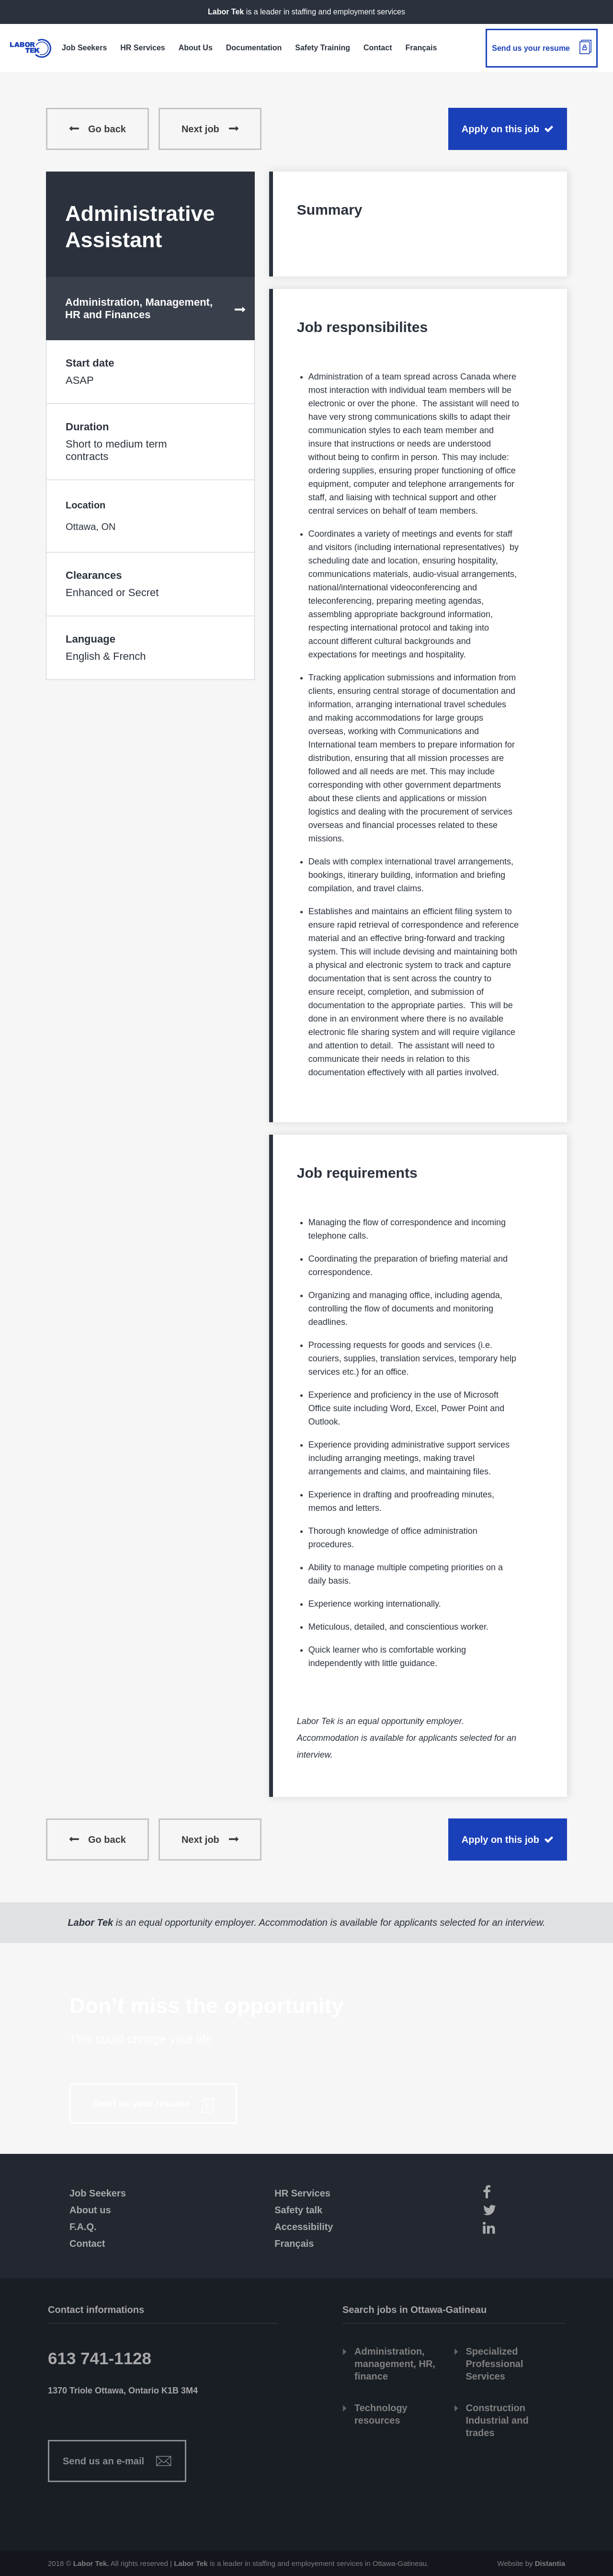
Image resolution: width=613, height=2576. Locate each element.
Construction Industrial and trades (497, 2420)
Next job (200, 129)
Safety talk (298, 2210)
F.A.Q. (83, 2226)
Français (294, 2243)
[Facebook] (521, 2194)
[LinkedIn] (521, 2229)
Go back (107, 129)
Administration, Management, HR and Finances (139, 308)
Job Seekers (97, 2193)
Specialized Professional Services (494, 2363)
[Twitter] (521, 2211)
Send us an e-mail (103, 2461)
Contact (87, 2243)
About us (90, 2210)
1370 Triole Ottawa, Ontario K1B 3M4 (123, 2390)
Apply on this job (500, 129)
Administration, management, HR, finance (394, 2363)
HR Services (302, 2193)
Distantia (550, 2563)
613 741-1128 (99, 2358)
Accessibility (303, 2226)
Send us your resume (531, 48)
